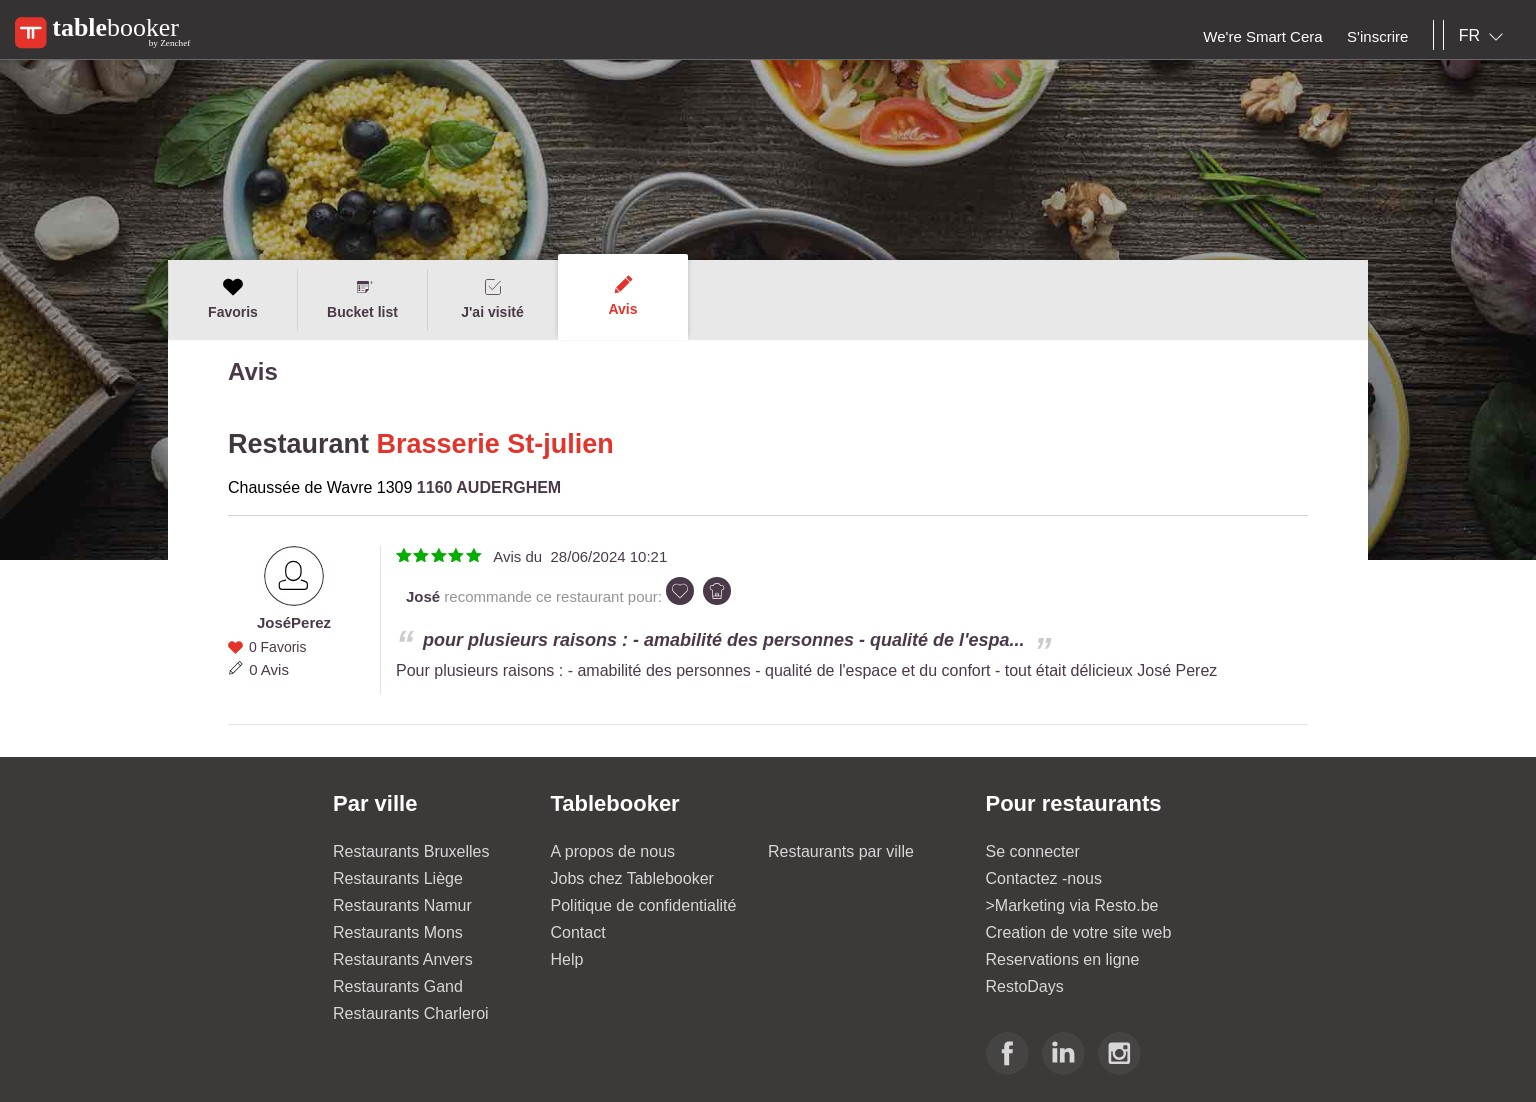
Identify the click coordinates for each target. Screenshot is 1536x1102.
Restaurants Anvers (403, 959)
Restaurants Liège (398, 878)
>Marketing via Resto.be (1072, 905)
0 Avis (269, 669)
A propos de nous (613, 851)
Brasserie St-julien (495, 444)
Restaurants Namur (402, 905)
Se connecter (1033, 851)
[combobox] (1485, 36)
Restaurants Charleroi (411, 1013)
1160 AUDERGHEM (489, 487)
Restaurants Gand (398, 986)
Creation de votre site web (1079, 932)
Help (567, 959)
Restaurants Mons (398, 932)
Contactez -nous (1044, 878)
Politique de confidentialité (644, 905)
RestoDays (1025, 986)
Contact (578, 932)
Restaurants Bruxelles (411, 851)
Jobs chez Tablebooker (632, 878)
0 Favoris (278, 647)
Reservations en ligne (1063, 959)
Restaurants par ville (841, 851)
